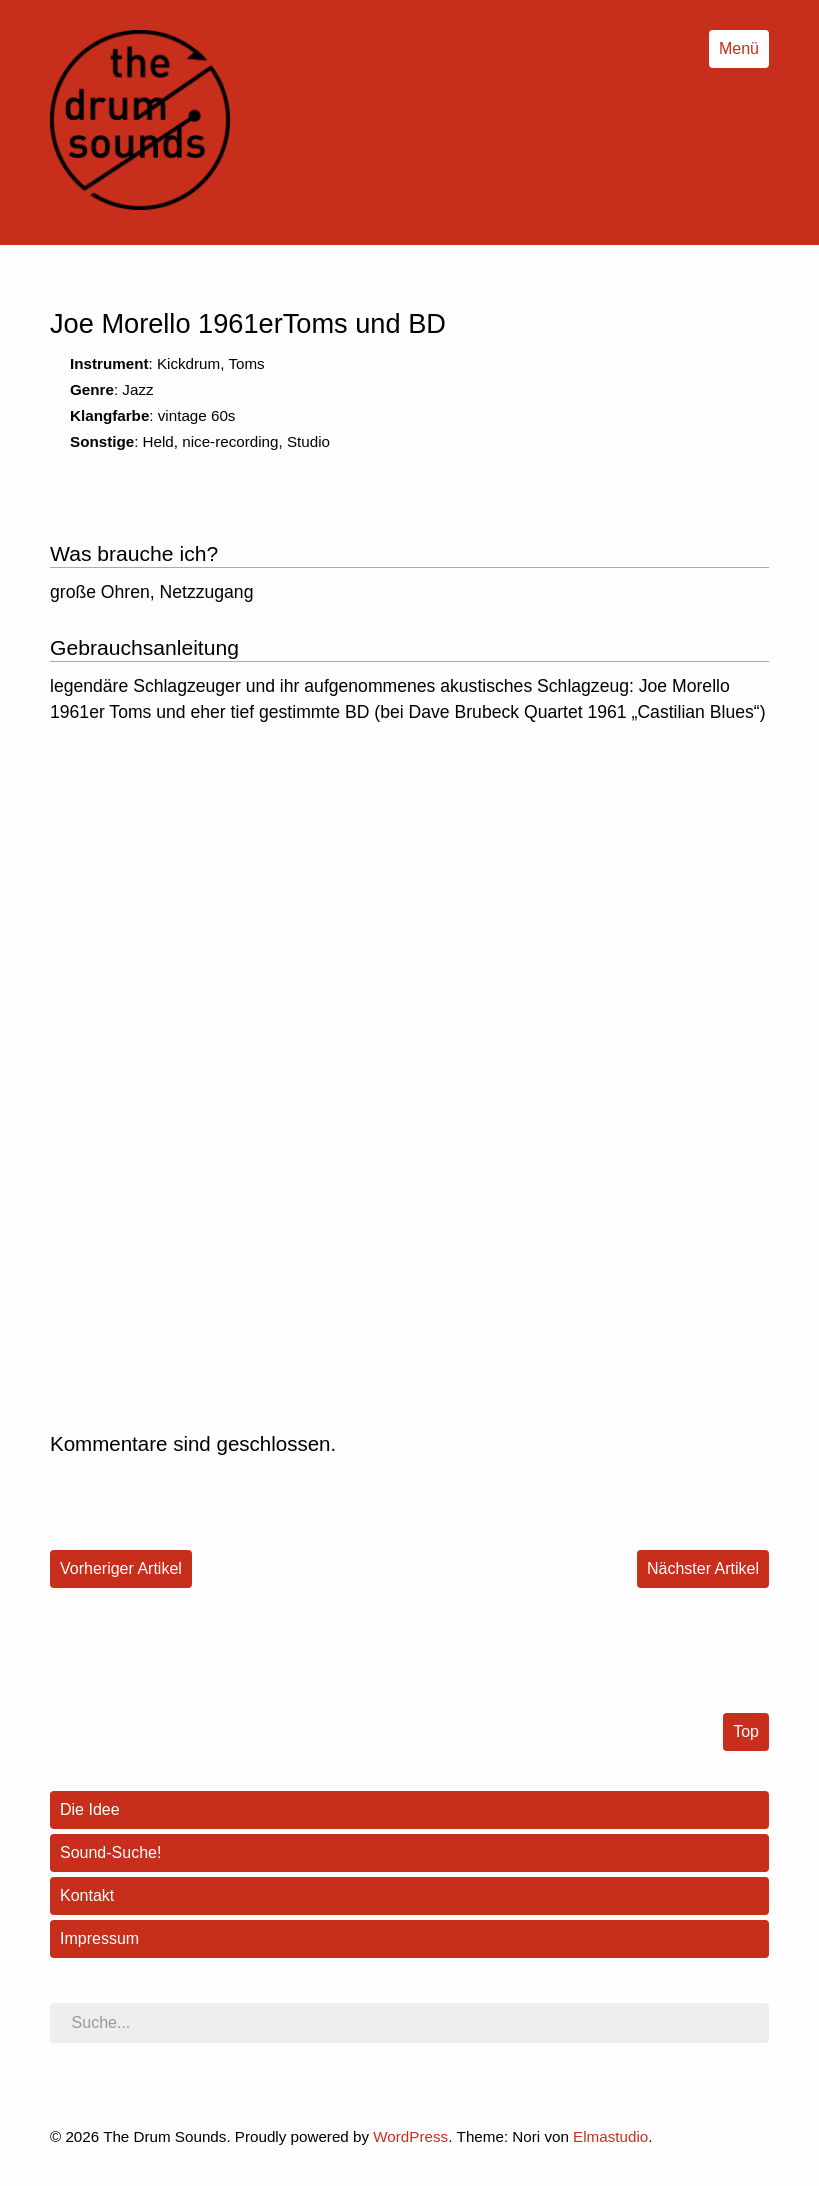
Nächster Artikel (703, 1568)
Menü (739, 48)
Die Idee (90, 1809)
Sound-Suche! (110, 1852)
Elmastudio (610, 2136)
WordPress (410, 2136)
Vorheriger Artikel (121, 1568)
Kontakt (87, 1895)
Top (746, 1731)
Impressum (99, 1938)
